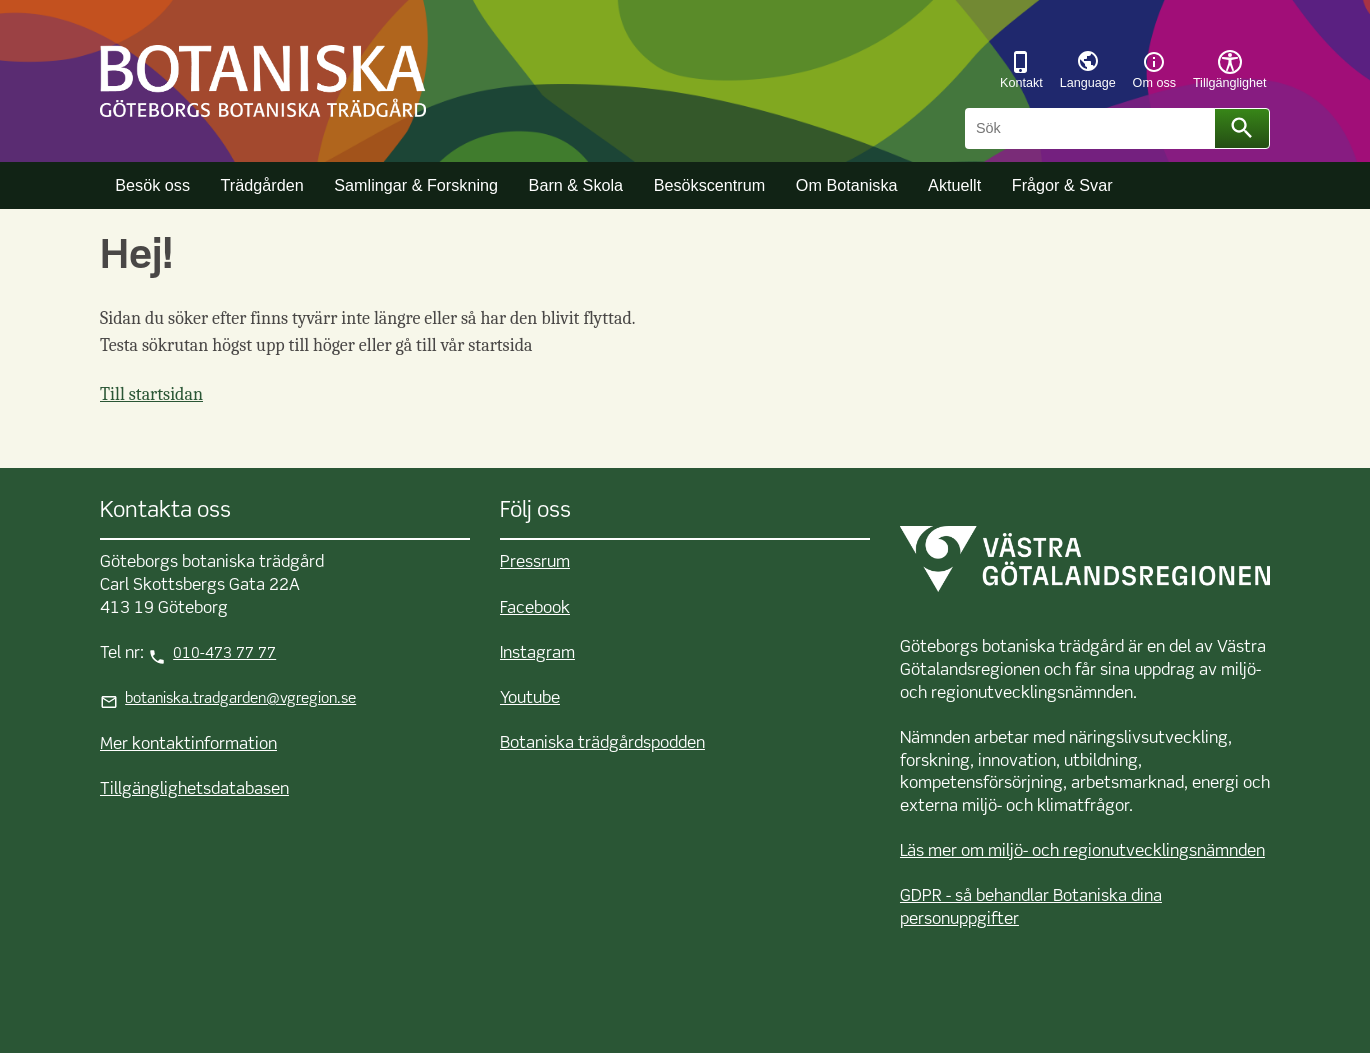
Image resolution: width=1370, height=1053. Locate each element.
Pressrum (535, 562)
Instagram (537, 653)
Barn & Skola (576, 185)
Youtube (530, 698)
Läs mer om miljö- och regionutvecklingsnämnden (1082, 851)
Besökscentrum (710, 185)
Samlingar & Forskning (416, 185)
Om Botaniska (847, 185)
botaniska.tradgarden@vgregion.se (240, 699)
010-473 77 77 (224, 654)
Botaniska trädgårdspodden (602, 743)
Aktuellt (954, 185)
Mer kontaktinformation (188, 744)
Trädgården (262, 185)
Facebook (535, 608)
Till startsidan (151, 394)
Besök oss (152, 185)
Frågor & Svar (1062, 185)
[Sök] (1093, 128)
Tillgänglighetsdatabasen (194, 789)
